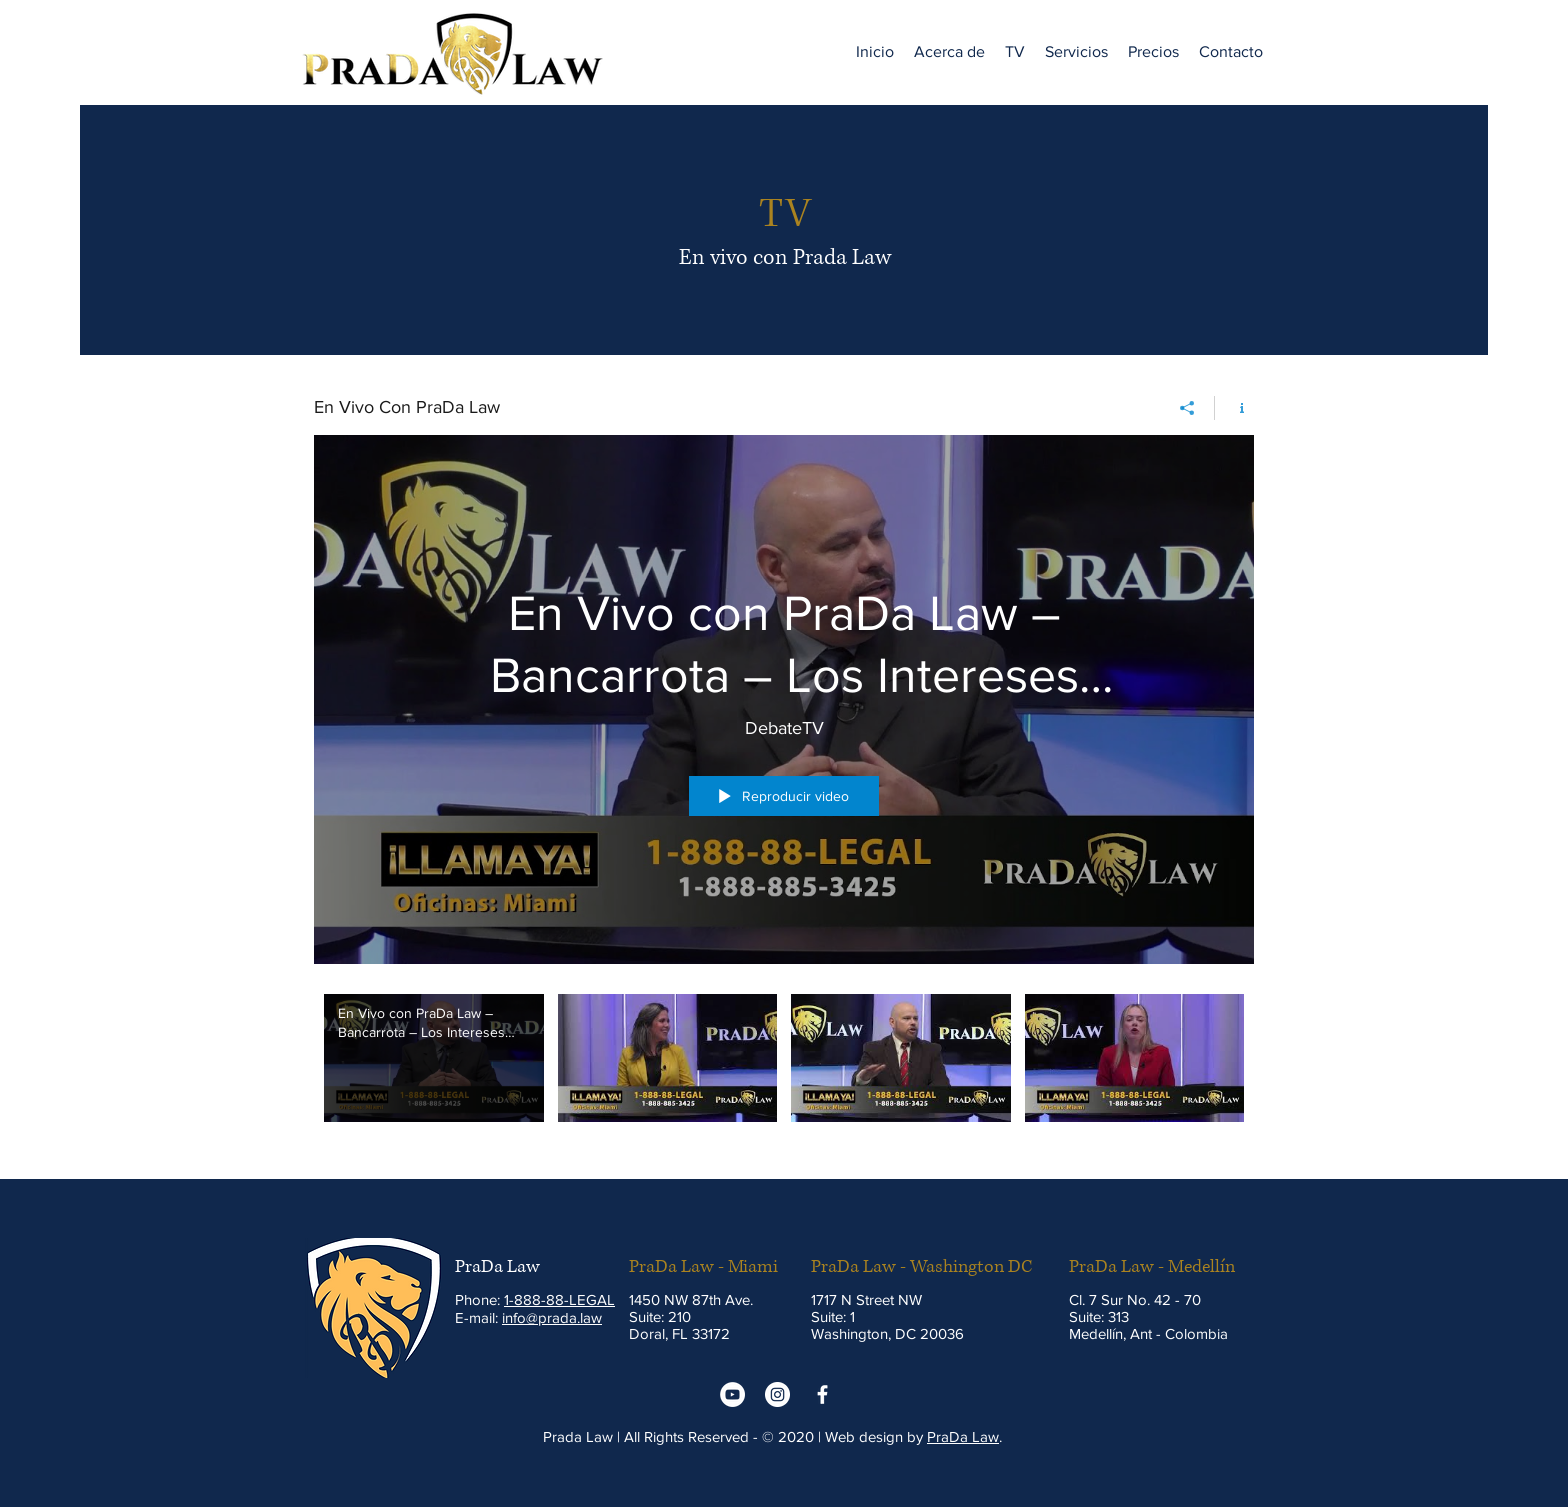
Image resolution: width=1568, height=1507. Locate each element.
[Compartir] (1187, 408)
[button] (1015, 52)
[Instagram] (777, 1394)
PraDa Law (963, 1436)
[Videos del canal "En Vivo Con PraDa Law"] (784, 1071)
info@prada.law (552, 1317)
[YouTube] (732, 1394)
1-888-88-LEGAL (559, 1299)
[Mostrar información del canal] (1234, 408)
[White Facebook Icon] (822, 1394)
